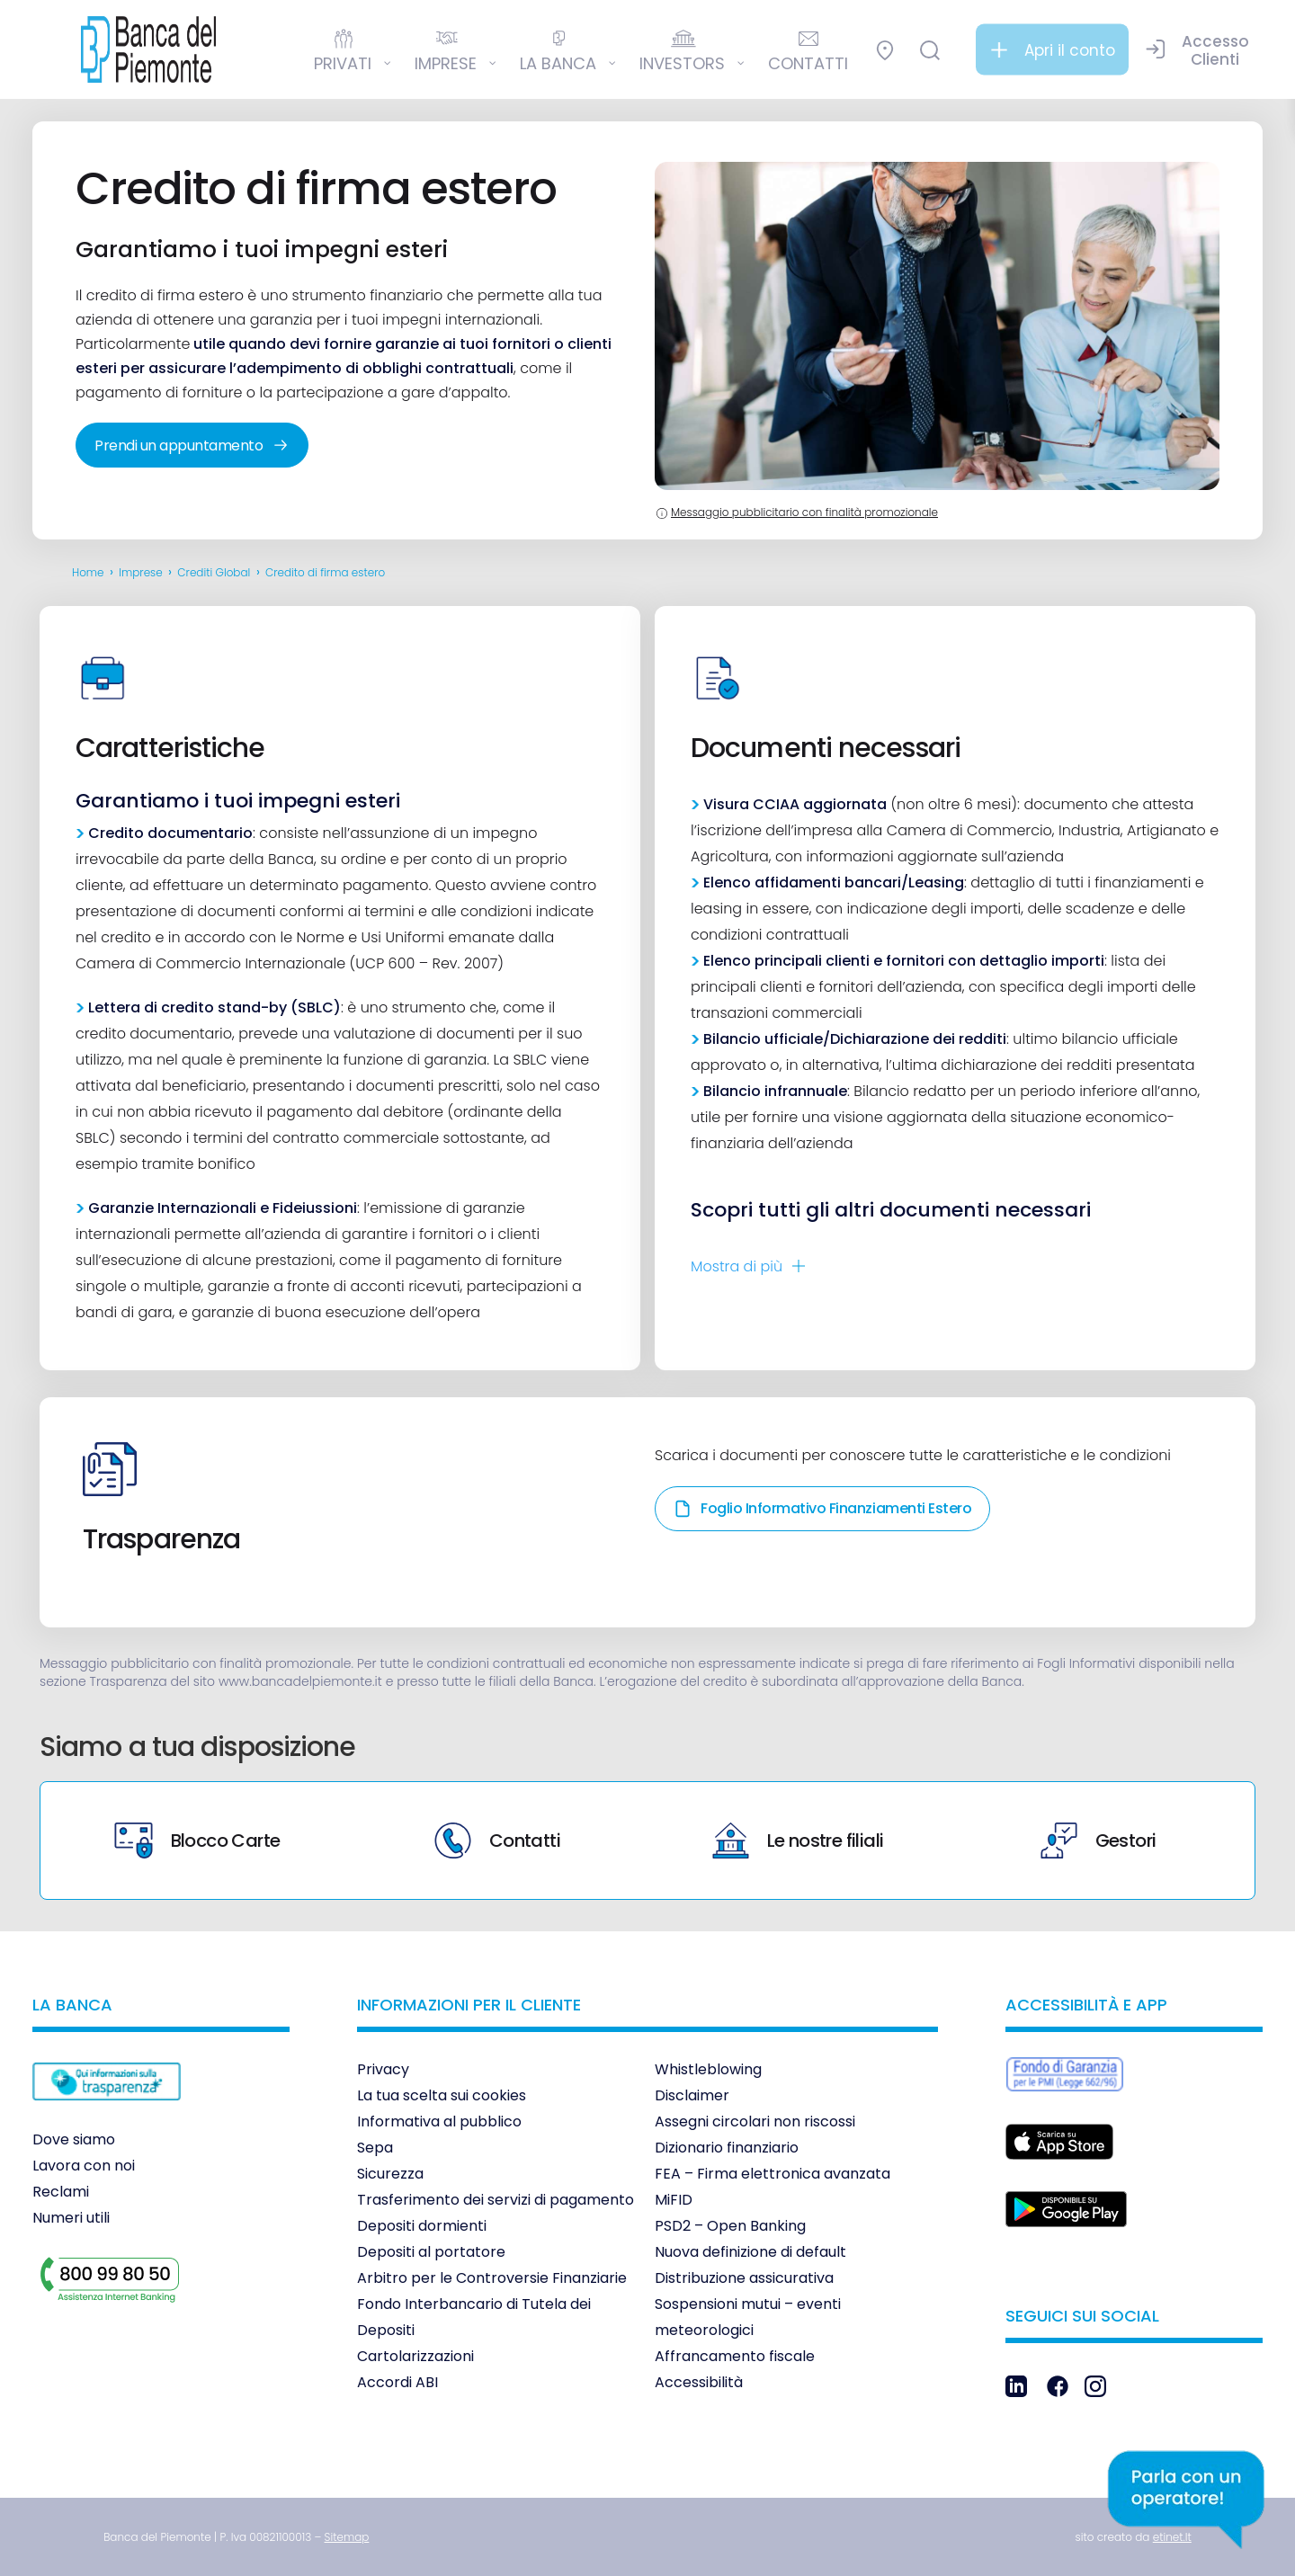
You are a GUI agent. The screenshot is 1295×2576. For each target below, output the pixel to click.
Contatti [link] (497, 1840)
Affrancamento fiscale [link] (735, 2356)
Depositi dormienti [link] (422, 2225)
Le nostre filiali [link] (798, 1840)
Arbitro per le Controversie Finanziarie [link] (492, 2278)
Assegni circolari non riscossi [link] (755, 2121)
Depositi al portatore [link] (431, 2252)
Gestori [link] (1098, 1840)
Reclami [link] (60, 2191)
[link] (148, 49)
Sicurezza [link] (390, 2173)
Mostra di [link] (736, 1266)
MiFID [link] (673, 2199)
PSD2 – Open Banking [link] (730, 2225)
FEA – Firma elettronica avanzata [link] (772, 2173)
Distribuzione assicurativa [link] (744, 2278)
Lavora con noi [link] (83, 2165)
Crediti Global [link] (213, 572)
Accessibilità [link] (699, 2382)
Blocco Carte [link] (197, 1840)
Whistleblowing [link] (708, 2069)
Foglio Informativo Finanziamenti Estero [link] (822, 1508)
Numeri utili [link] (71, 2217)
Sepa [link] (375, 2147)
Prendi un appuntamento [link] (192, 445)
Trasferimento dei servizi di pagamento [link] (495, 2199)
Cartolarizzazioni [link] (415, 2356)
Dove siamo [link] (73, 2139)
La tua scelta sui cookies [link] (441, 2095)
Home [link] (88, 572)
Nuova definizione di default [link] (750, 2252)
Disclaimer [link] (692, 2095)
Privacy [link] (383, 2069)
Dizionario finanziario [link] (727, 2147)
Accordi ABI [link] (397, 2382)
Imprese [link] (141, 572)
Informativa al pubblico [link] (439, 2121)
